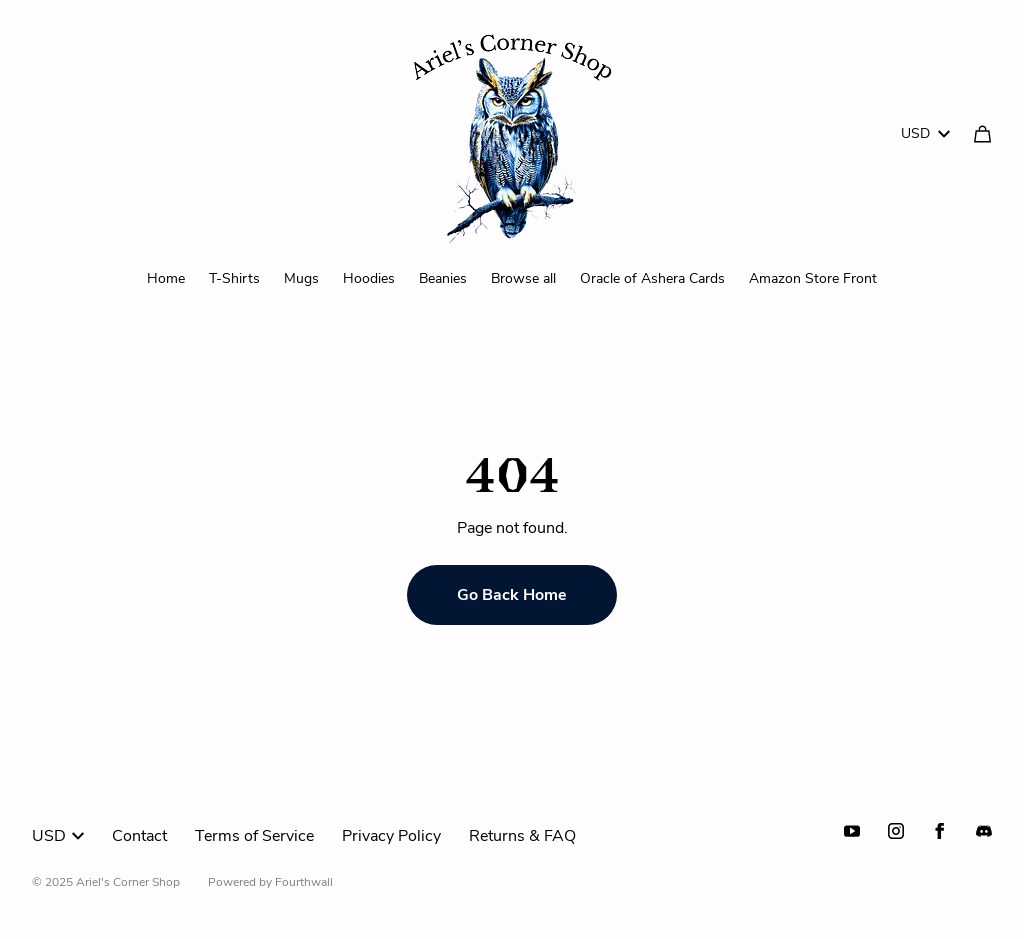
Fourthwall (304, 882)
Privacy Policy (391, 836)
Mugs (301, 278)
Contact (139, 836)
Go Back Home (512, 595)
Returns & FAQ (522, 836)
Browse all (523, 278)
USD (925, 133)
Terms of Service (254, 836)
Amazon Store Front (813, 278)
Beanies (443, 278)
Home (166, 278)
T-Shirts (234, 278)
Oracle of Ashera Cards (652, 278)
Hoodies (369, 278)
